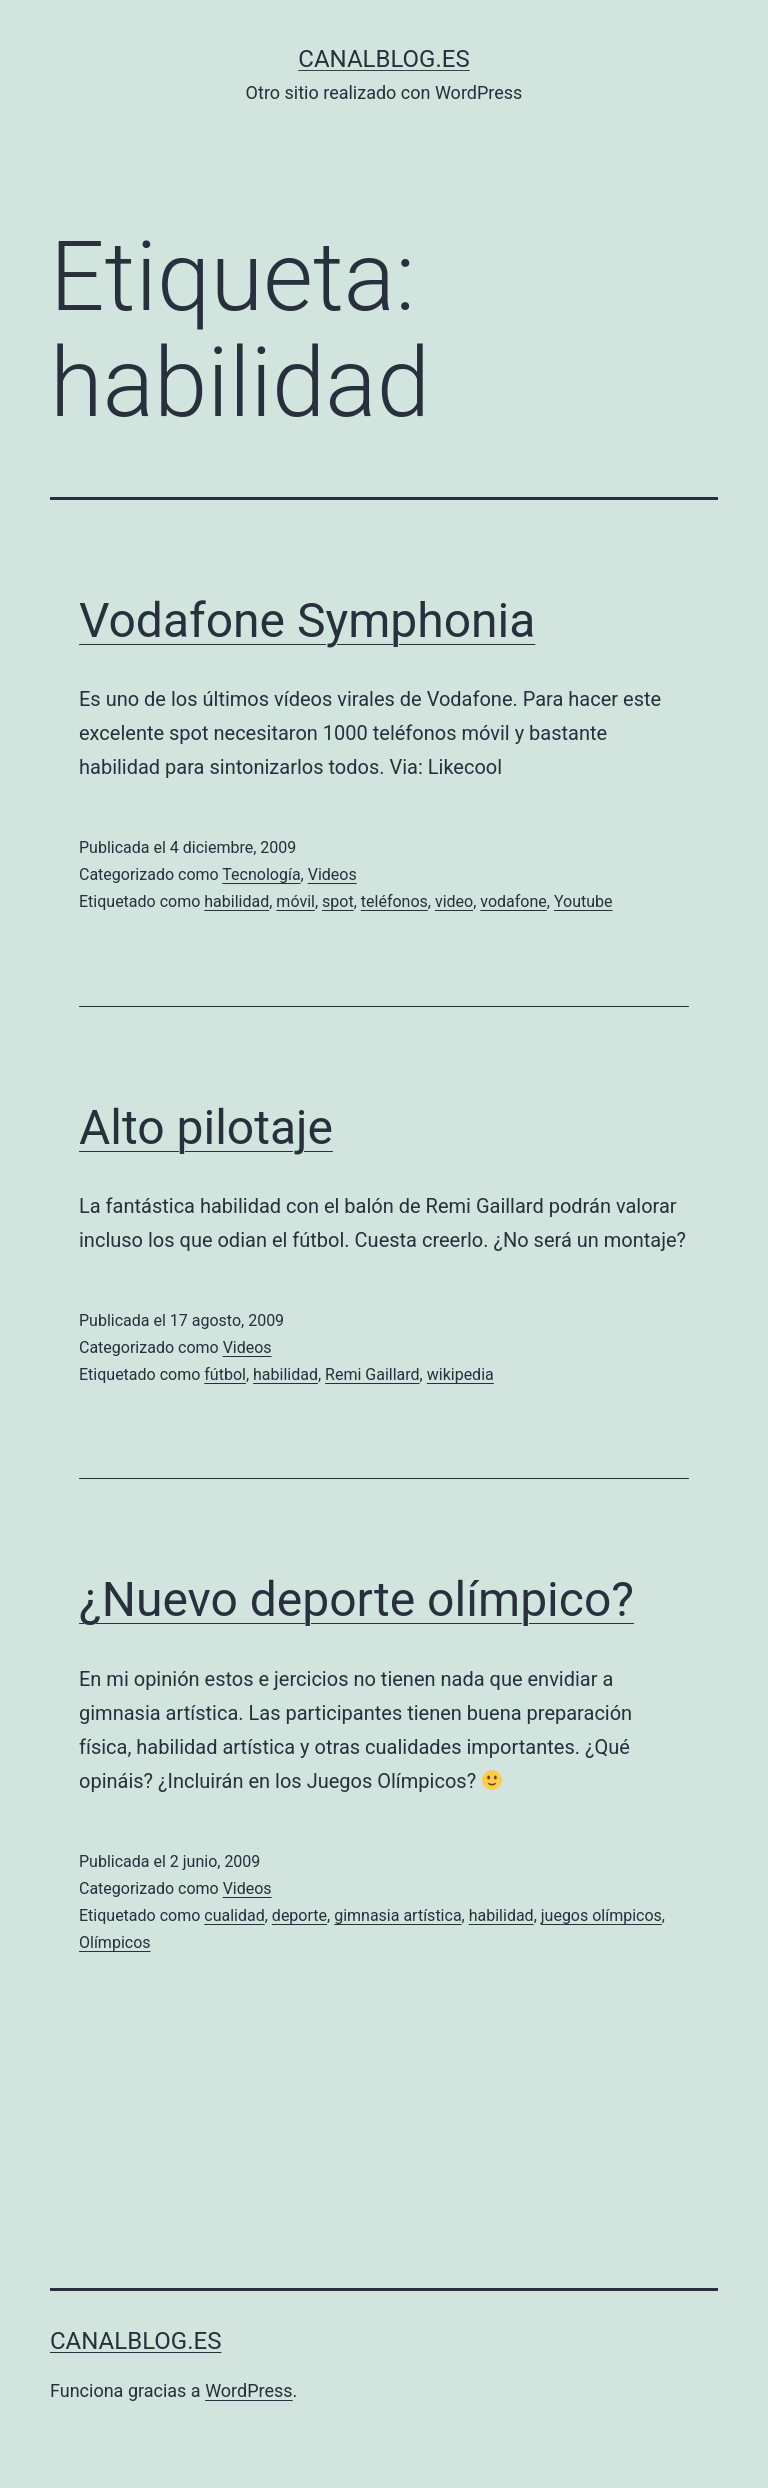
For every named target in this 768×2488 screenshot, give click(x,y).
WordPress (248, 2390)
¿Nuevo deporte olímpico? (356, 1599)
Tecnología (261, 874)
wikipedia (460, 1374)
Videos (332, 874)
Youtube (583, 901)
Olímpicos (115, 1942)
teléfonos (394, 901)
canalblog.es (383, 59)
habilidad (236, 901)
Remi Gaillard (372, 1374)
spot (338, 901)
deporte (299, 1915)
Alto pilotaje (206, 1127)
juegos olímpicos (601, 1915)
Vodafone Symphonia (307, 620)
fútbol (225, 1374)
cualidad (234, 1915)
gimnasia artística (397, 1915)
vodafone (513, 901)
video (454, 901)
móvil (295, 901)
